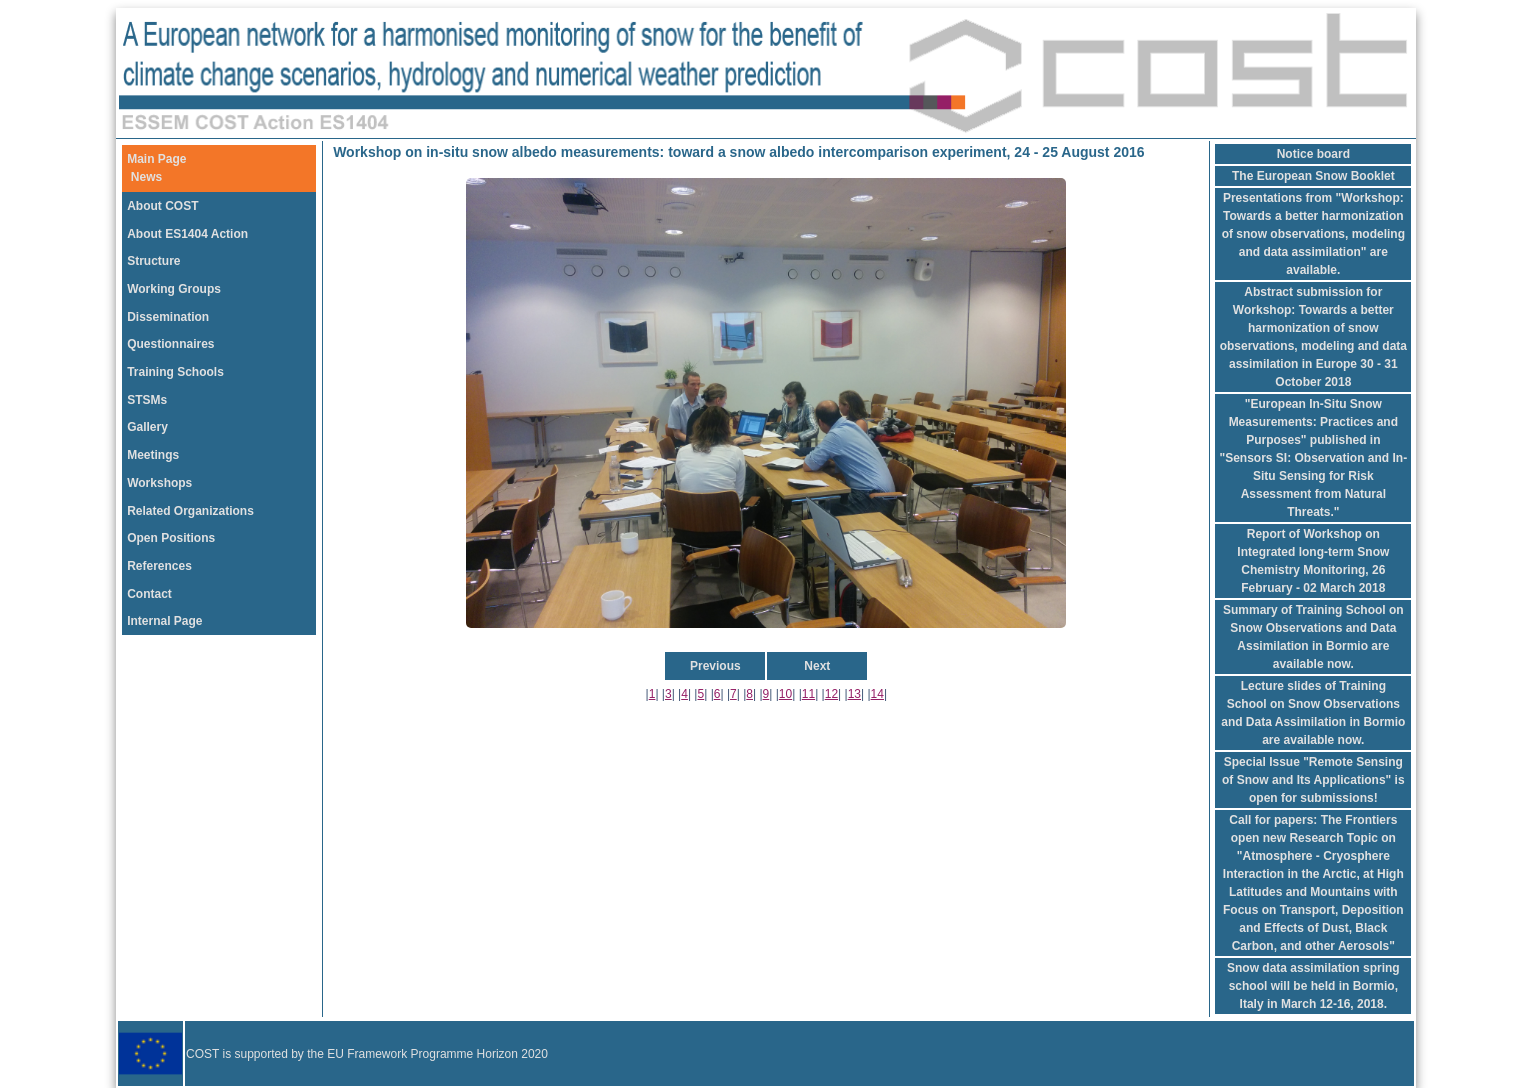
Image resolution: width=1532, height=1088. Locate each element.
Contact (149, 594)
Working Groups (174, 289)
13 (854, 694)
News (146, 177)
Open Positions (171, 538)
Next (817, 666)
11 (808, 694)
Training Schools (175, 372)
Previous (715, 666)
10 (785, 694)
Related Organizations (190, 511)
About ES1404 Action (187, 234)
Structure (153, 261)
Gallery (147, 427)
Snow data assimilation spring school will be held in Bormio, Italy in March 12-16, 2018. (1313, 986)
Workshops (159, 483)
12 (831, 694)
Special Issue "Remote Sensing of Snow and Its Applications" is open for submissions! (1313, 780)
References (159, 566)
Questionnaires (170, 344)
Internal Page (164, 621)
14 (877, 694)
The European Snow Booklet (1313, 176)
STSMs (147, 400)
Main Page (156, 159)
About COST (162, 206)
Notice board (1313, 154)
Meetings (153, 455)
